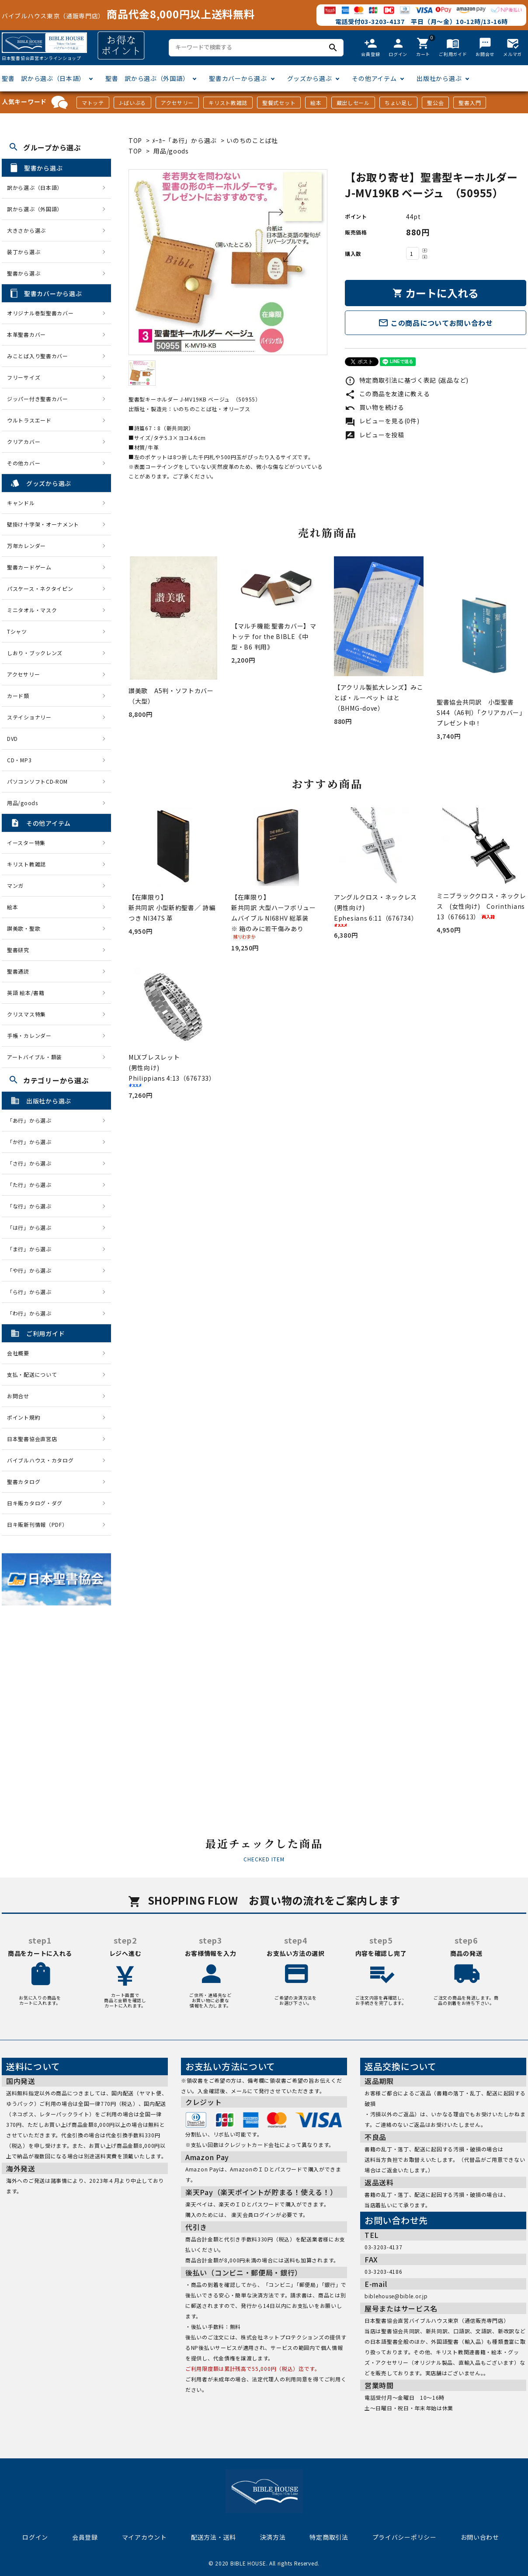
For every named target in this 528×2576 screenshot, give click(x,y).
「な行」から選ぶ (32, 1206)
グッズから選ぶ (309, 78)
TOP (135, 140)
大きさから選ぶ (26, 230)
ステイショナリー (29, 717)
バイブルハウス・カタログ (40, 1460)
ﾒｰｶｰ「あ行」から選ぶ (184, 140)
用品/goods (171, 151)
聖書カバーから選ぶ (238, 78)
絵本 (315, 102)
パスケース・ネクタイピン (40, 588)
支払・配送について (32, 1374)
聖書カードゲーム (29, 567)
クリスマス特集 (26, 1014)
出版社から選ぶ (439, 78)
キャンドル (21, 502)
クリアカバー (23, 441)
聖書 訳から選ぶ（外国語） (147, 78)
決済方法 (273, 2537)
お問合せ (18, 1396)
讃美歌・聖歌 (23, 928)
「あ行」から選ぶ (32, 1120)
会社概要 (18, 1353)
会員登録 (85, 2537)
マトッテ (93, 102)
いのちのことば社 (252, 140)
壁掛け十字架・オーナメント (43, 524)
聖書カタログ (23, 1481)
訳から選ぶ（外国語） (35, 209)
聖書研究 (18, 949)
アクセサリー (177, 102)
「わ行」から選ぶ (32, 1313)
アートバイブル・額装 (34, 1057)
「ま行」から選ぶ (32, 1249)
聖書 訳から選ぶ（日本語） (43, 78)
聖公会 (435, 102)
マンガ (15, 885)
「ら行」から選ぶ (32, 1291)
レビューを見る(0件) (382, 420)
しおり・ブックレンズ (35, 652)
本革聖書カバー (26, 334)
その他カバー (23, 463)
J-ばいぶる (132, 102)
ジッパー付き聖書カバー (37, 398)
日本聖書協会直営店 (32, 1438)
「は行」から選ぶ (32, 1227)
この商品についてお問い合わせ (435, 323)
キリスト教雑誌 (227, 102)
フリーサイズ (23, 377)
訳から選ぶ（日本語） (35, 187)
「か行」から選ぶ (32, 1141)
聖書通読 (18, 971)
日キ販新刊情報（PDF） (37, 1524)
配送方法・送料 (213, 2537)
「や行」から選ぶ (32, 1270)
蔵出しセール (353, 102)
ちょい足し (399, 102)
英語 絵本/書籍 (26, 992)
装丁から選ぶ (23, 251)
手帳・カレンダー (29, 1035)
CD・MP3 (19, 760)
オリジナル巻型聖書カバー (40, 313)
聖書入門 (470, 102)
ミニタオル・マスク (32, 610)
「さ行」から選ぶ (32, 1163)
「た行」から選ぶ (32, 1184)
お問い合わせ (480, 2537)
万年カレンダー (26, 545)
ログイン (35, 2537)
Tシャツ (17, 631)
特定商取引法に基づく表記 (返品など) (407, 380)
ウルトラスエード (29, 420)
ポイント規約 (23, 1417)
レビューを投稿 (374, 434)
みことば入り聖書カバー (37, 356)
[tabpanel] (228, 262)
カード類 (18, 695)
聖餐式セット (278, 102)
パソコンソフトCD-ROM (37, 781)
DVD (12, 738)
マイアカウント (144, 2537)
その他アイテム (374, 78)
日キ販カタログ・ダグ (35, 1503)
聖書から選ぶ (23, 273)
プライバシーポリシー (404, 2537)
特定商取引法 (328, 2537)
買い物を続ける (374, 407)
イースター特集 (26, 842)
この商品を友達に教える (387, 393)
